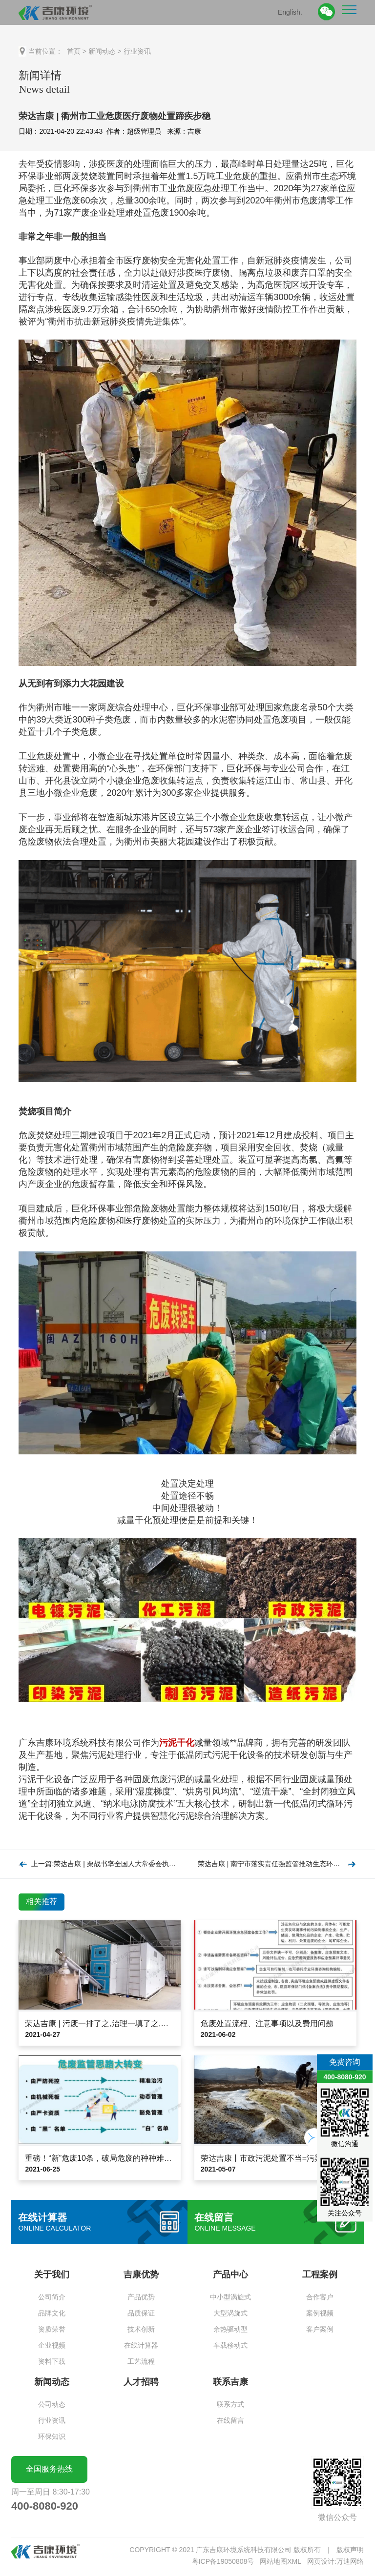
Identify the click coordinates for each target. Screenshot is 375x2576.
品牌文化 (51, 2313)
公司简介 (51, 2297)
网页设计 (320, 2561)
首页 (74, 51)
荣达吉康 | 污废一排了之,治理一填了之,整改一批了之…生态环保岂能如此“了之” (162, 2023)
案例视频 (319, 2313)
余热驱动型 (230, 2329)
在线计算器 (141, 2345)
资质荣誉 (51, 2329)
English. (290, 12)
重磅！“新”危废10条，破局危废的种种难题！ (102, 2158)
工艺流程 (141, 2361)
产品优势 (141, 2297)
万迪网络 (350, 2561)
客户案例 (319, 2329)
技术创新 (141, 2329)
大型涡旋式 (230, 2313)
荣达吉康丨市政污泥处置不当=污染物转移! (274, 2158)
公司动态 (51, 2404)
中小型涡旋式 (230, 2297)
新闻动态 (102, 51)
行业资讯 (137, 51)
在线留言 (230, 2420)
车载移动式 (230, 2345)
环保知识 (51, 2436)
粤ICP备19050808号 (223, 2561)
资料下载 (51, 2361)
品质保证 (141, 2313)
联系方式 (230, 2404)
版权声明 (350, 2550)
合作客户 (319, 2297)
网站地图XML (280, 2561)
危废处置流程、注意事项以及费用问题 (267, 2023)
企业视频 (51, 2345)
